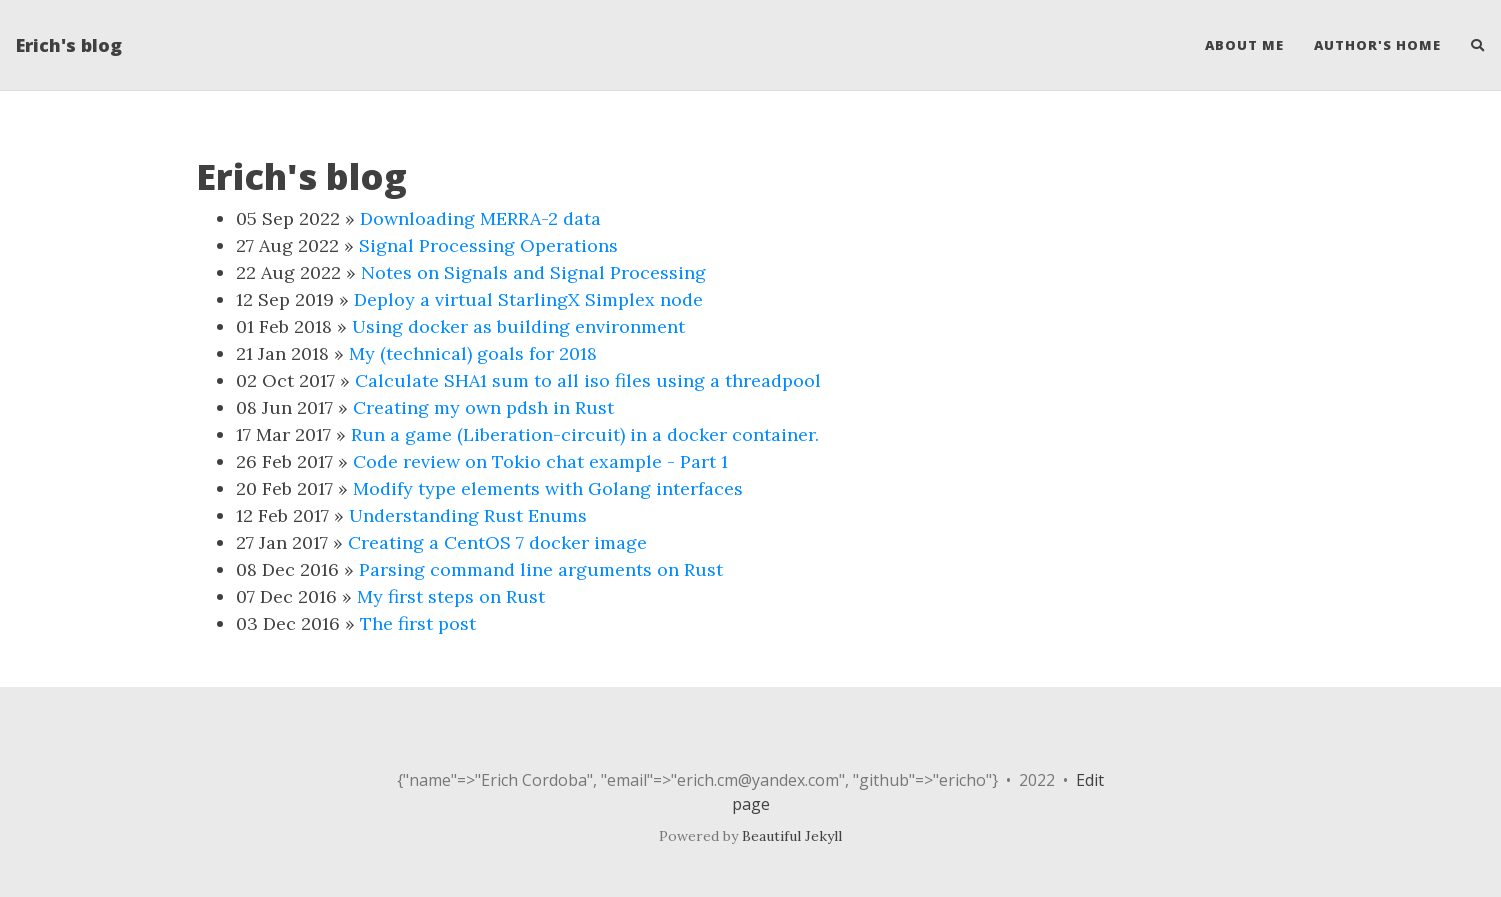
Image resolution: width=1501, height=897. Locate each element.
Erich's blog (69, 45)
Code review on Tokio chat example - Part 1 (540, 461)
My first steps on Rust (451, 596)
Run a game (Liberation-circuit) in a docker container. (585, 434)
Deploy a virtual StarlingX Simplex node (528, 299)
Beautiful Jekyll (792, 836)
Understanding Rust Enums (468, 515)
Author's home (1377, 45)
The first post (418, 623)
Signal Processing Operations (488, 245)
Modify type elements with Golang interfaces (548, 488)
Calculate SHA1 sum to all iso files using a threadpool (588, 380)
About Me (1244, 45)
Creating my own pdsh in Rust (483, 407)
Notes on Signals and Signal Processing (533, 272)
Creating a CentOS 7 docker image (497, 542)
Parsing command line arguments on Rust (541, 569)
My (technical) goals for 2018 (473, 353)
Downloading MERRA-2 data (480, 218)
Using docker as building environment (518, 326)
